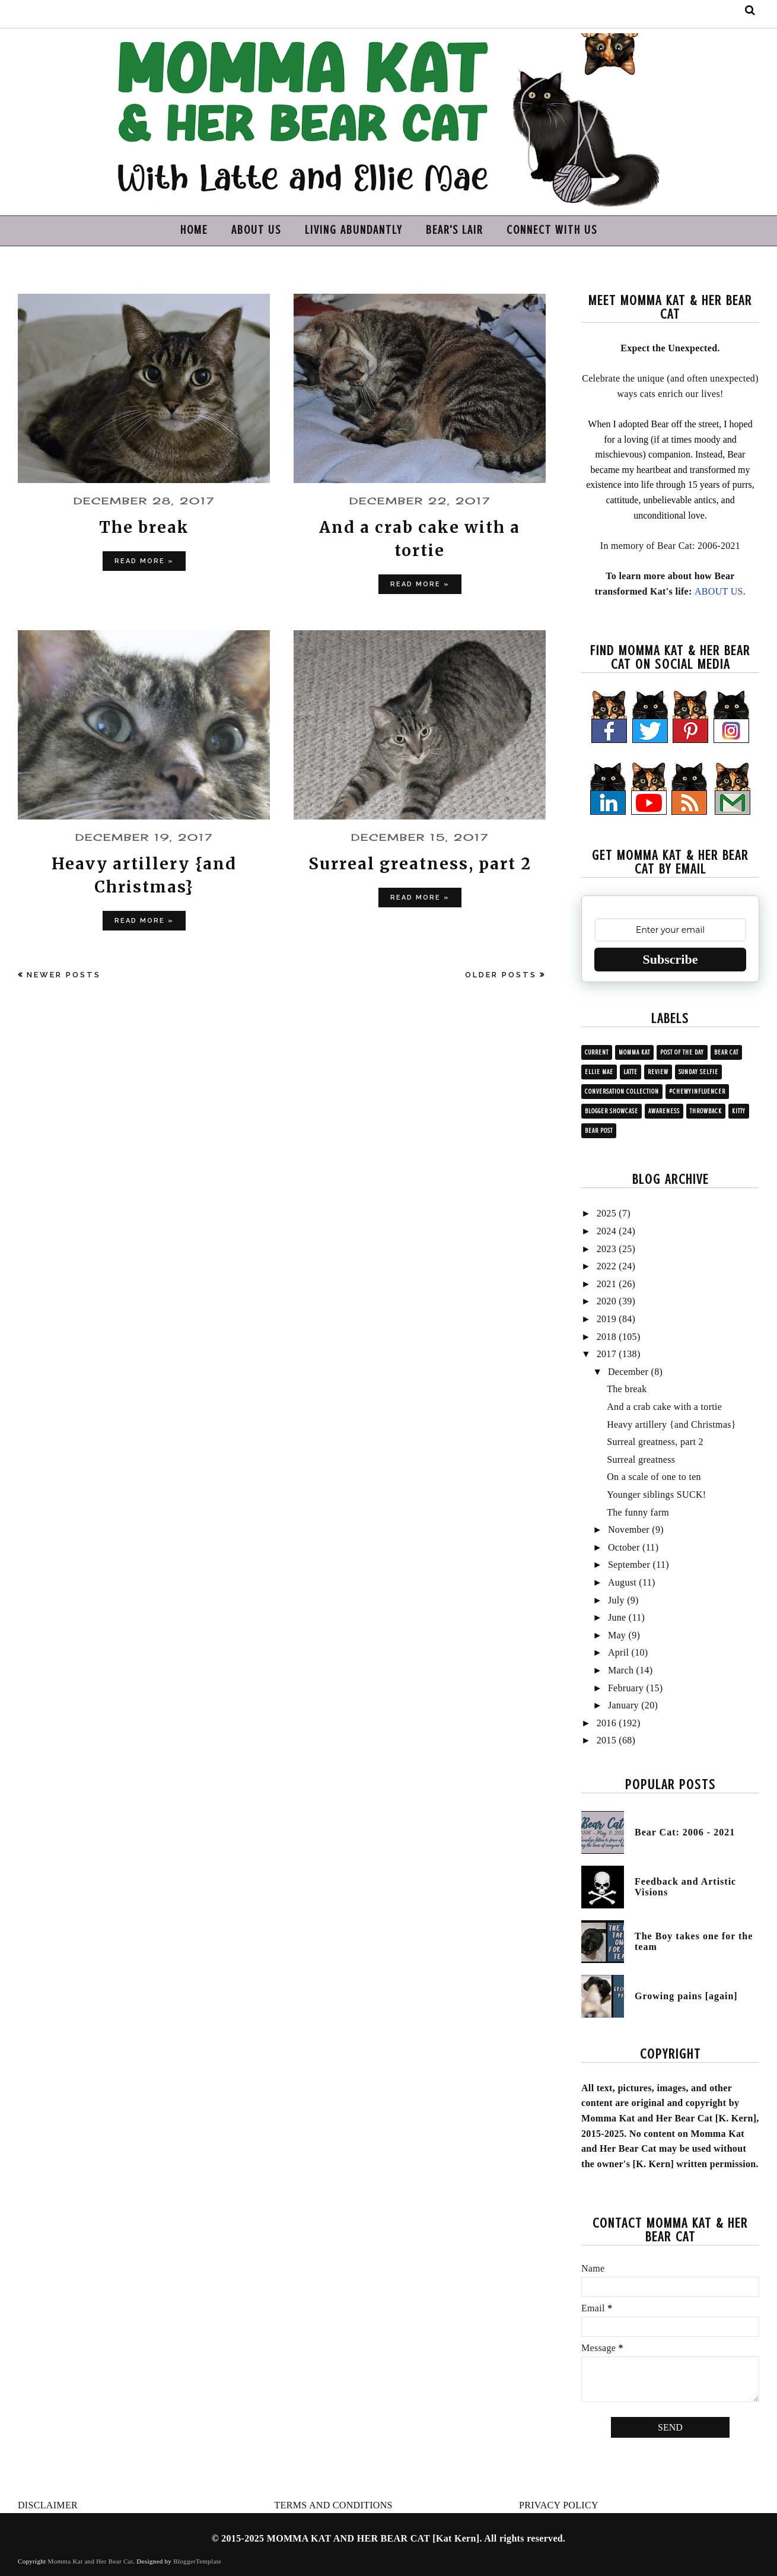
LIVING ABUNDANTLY (353, 230)
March (620, 1670)
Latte (630, 1072)
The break (144, 527)
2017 (606, 1354)
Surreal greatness (641, 1459)
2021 (606, 1284)
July (616, 1600)
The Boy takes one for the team (694, 1941)
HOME (194, 230)
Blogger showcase (611, 1111)
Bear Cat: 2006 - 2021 (685, 1832)
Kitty (739, 1111)
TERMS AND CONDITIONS (334, 2505)
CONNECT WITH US (552, 230)
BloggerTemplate (197, 2561)
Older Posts (501, 974)
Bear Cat (726, 1052)
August (622, 1582)
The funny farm (638, 1512)
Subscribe (670, 959)
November (628, 1529)
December (628, 1372)
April (618, 1652)
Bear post (599, 1131)
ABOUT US (256, 230)
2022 (606, 1266)
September (629, 1564)
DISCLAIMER (48, 2505)
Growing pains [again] (686, 1996)
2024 (606, 1231)
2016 (606, 1723)
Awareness (664, 1111)
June (617, 1617)
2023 (606, 1249)
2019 (606, 1319)
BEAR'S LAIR (454, 230)
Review (658, 1072)
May (617, 1635)
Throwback (706, 1111)
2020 (606, 1301)
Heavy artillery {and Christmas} (671, 1424)
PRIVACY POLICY (558, 2505)
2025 (606, 1213)
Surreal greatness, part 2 (420, 863)
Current (597, 1052)
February (626, 1688)
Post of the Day (682, 1052)
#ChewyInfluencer (697, 1091)
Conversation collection (622, 1091)
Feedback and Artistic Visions (685, 1886)
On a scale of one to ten (654, 1477)
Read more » (144, 561)
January (623, 1705)
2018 (606, 1337)
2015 (606, 1740)
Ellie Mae (599, 1072)
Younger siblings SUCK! (656, 1494)
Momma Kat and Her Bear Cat (90, 2561)
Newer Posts (64, 974)
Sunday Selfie (698, 1072)
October (624, 1547)
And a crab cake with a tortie (664, 1407)
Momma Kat (634, 1052)
